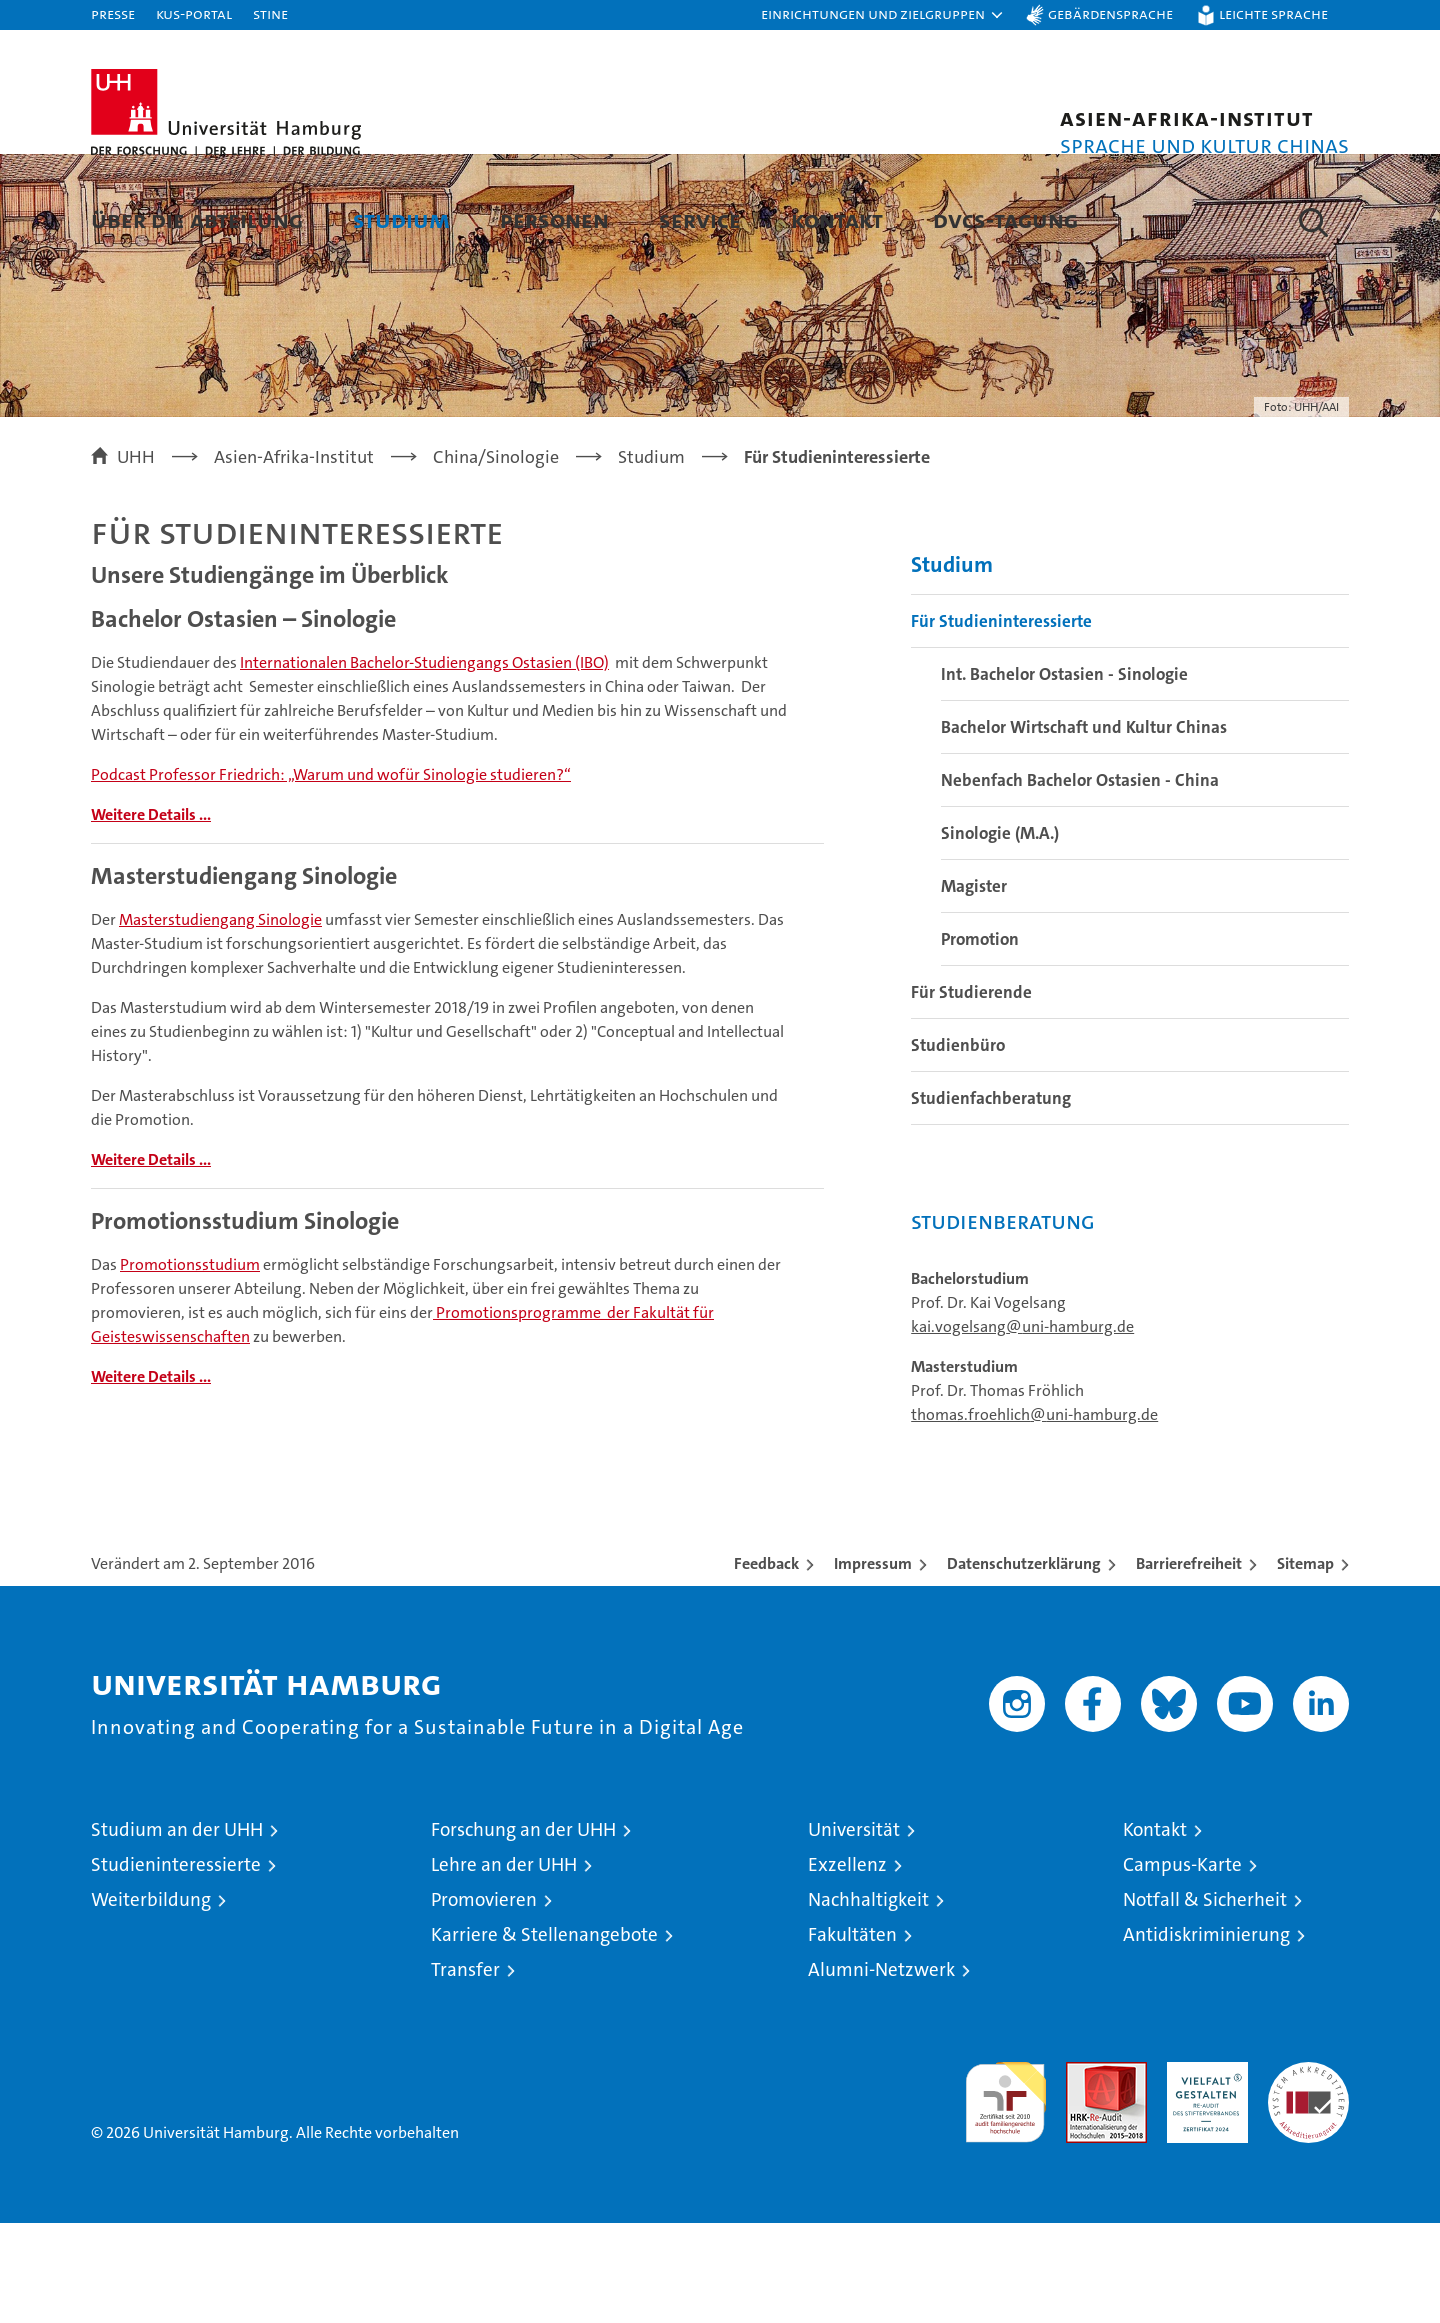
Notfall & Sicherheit (1205, 1999)
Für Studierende (971, 1092)
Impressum (873, 1663)
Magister (974, 986)
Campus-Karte (1182, 1964)
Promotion (980, 1039)
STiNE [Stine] (270, 13)
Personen (554, 219)
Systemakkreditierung (1308, 2172)
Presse (113, 13)
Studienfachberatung (991, 1198)
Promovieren (484, 1999)
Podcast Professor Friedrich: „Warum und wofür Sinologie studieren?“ (331, 874)
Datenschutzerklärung (1024, 1663)
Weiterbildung (151, 1999)
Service (700, 219)
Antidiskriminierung (1206, 2034)
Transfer (465, 2069)
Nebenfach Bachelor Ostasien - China (1080, 880)
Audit (1085, 2172)
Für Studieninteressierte (1001, 721)
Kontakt (837, 219)
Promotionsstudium (190, 1364)
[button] (883, 15)
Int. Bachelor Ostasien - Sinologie (1064, 774)
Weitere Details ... (151, 914)
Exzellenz (847, 1964)
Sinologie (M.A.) (1000, 933)
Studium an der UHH (177, 1929)
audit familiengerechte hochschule (1005, 2193)
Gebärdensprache (1110, 13)
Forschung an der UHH (523, 1929)
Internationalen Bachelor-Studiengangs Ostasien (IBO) (424, 762)
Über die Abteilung (197, 219)
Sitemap (1305, 1663)
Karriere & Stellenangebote (544, 2034)
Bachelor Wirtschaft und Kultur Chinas (1084, 827)
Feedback (766, 1663)
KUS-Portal (194, 13)
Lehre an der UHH (504, 1964)
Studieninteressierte (176, 1964)
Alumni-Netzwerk (881, 2069)
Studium (401, 219)
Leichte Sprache (1273, 13)
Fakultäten (852, 2034)
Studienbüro (958, 1145)
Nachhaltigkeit (868, 1999)
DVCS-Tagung (1005, 219)
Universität (854, 1929)
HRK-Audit (1202, 2172)
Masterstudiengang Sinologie (220, 1019)
